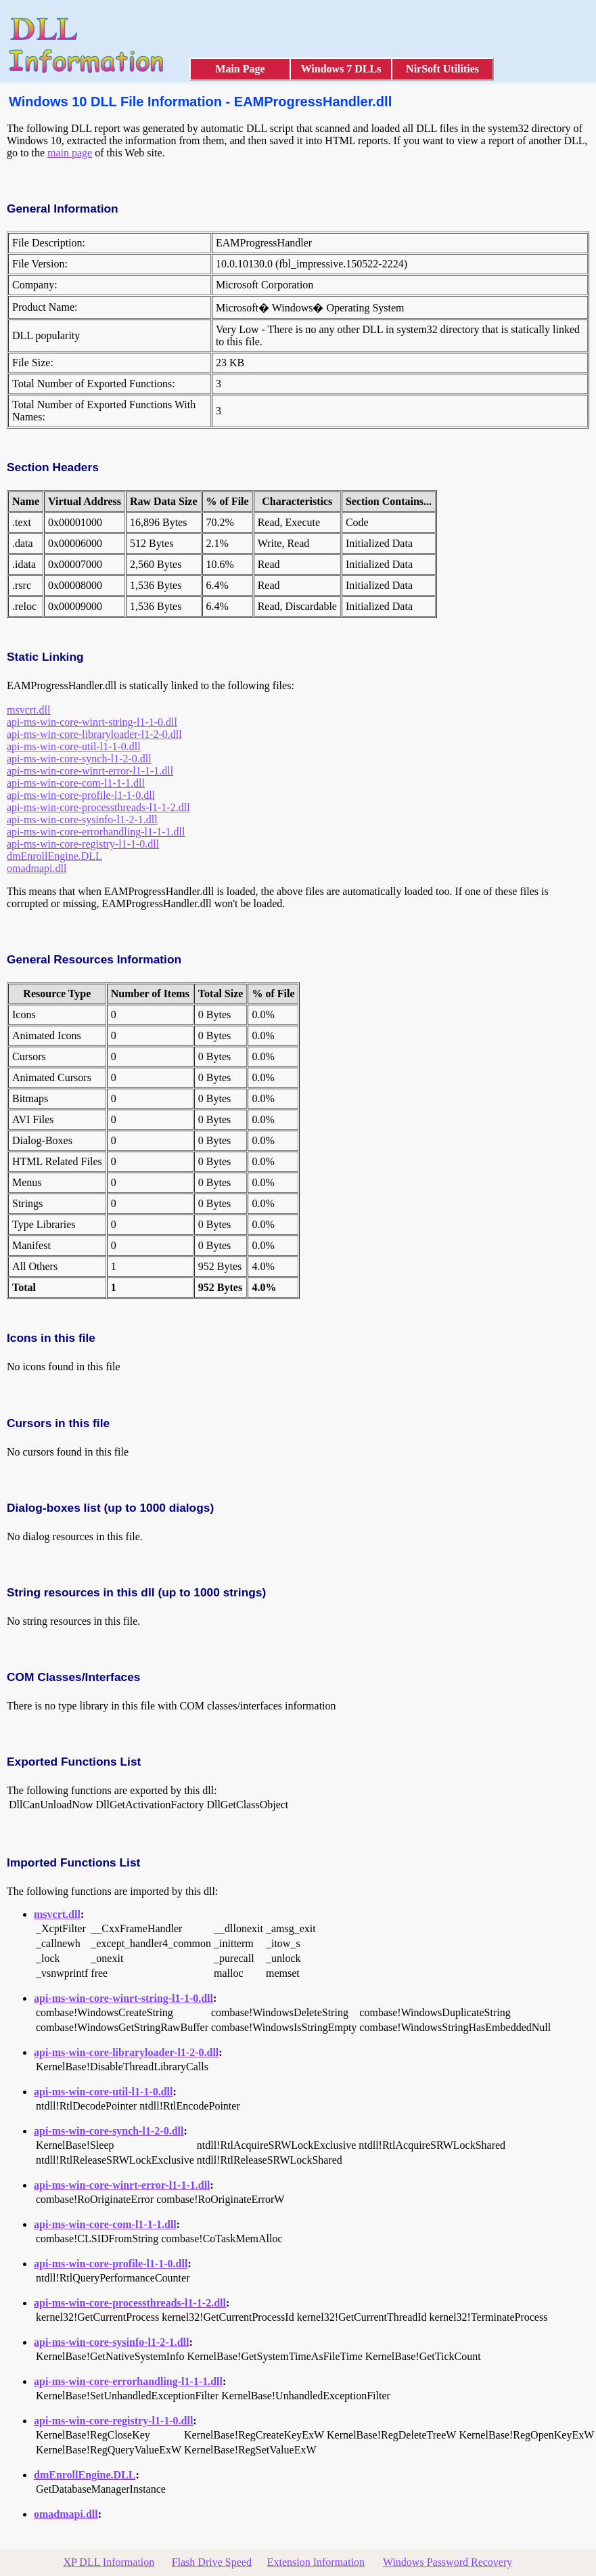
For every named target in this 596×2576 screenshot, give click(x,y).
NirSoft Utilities (442, 68)
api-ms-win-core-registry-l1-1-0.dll (83, 844)
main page (69, 152)
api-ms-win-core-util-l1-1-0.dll (74, 746)
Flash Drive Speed (212, 2562)
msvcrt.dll (28, 710)
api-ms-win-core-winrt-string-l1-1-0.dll (92, 722)
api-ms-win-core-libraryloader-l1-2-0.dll (94, 734)
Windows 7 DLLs (341, 68)
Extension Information (316, 2562)
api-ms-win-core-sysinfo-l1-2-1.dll (82, 819)
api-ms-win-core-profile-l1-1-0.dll (81, 795)
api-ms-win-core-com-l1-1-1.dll (76, 783)
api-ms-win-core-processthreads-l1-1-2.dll (98, 807)
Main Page (240, 68)
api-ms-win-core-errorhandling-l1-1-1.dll (96, 831)
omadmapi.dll (36, 868)
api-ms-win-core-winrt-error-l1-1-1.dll (90, 771)
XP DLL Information (109, 2562)
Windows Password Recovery (447, 2562)
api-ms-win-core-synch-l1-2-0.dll (79, 758)
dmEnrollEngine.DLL (54, 856)
